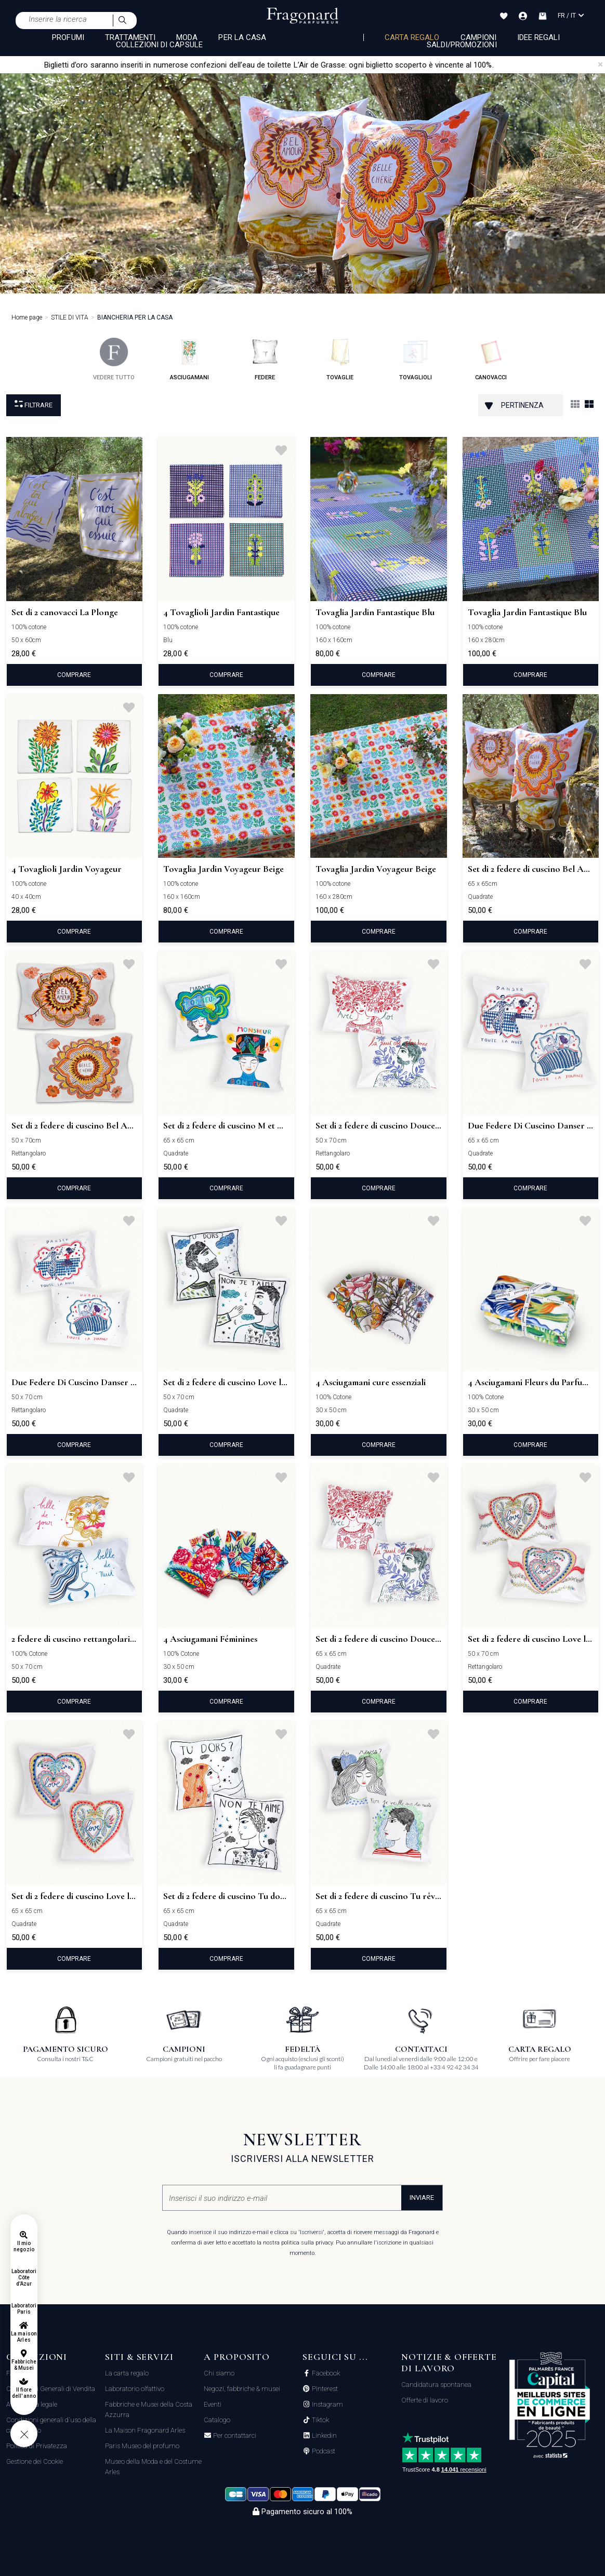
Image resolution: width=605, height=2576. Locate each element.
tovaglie (340, 359)
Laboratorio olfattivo (134, 2389)
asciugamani (189, 359)
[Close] (600, 64)
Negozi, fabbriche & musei (242, 2389)
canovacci (491, 359)
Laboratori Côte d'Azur (24, 2277)
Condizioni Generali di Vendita (50, 2389)
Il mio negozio (24, 2246)
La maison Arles (23, 2337)
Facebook (325, 2373)
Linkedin (323, 2435)
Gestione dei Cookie (34, 2461)
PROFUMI (68, 37)
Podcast (322, 2451)
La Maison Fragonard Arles (145, 2430)
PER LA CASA (242, 37)
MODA (187, 37)
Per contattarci (234, 2435)
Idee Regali (538, 37)
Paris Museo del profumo (142, 2446)
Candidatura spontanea (436, 2384)
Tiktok (319, 2420)
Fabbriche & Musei (23, 2365)
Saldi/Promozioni (462, 44)
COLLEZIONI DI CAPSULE (159, 44)
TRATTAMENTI (130, 37)
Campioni (478, 37)
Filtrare (33, 404)
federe (265, 359)
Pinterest (324, 2389)
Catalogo (217, 2420)
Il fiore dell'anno (23, 2393)
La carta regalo (127, 2373)
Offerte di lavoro (424, 2400)
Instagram (326, 2404)
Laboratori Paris (24, 2309)
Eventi (212, 2404)
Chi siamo (219, 2373)
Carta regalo (412, 37)
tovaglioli (415, 359)
